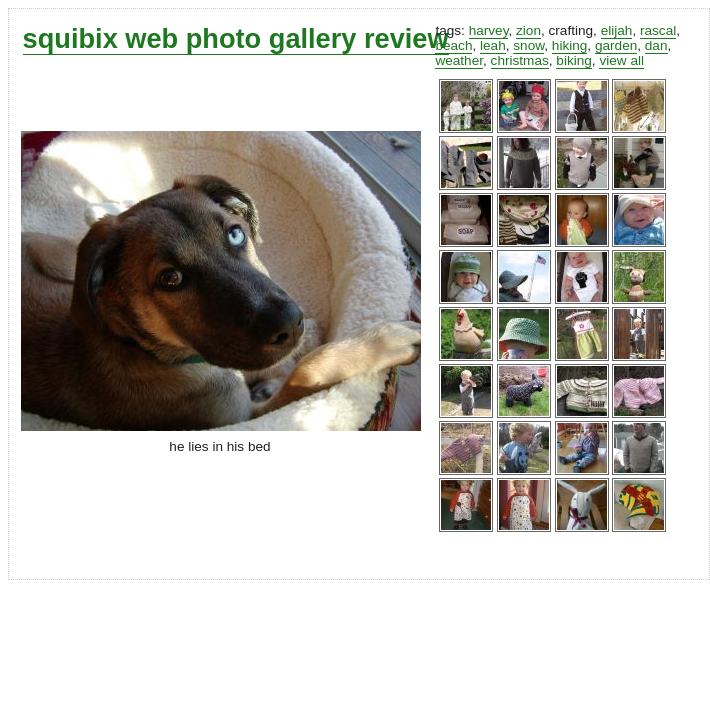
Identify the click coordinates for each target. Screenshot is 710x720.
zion (528, 30)
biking (574, 60)
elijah (617, 30)
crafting (571, 30)
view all (621, 60)
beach (453, 45)
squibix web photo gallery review (236, 38)
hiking (570, 45)
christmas (520, 60)
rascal (658, 30)
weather (459, 60)
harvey (489, 30)
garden (616, 45)
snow (528, 45)
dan (656, 45)
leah (493, 45)
